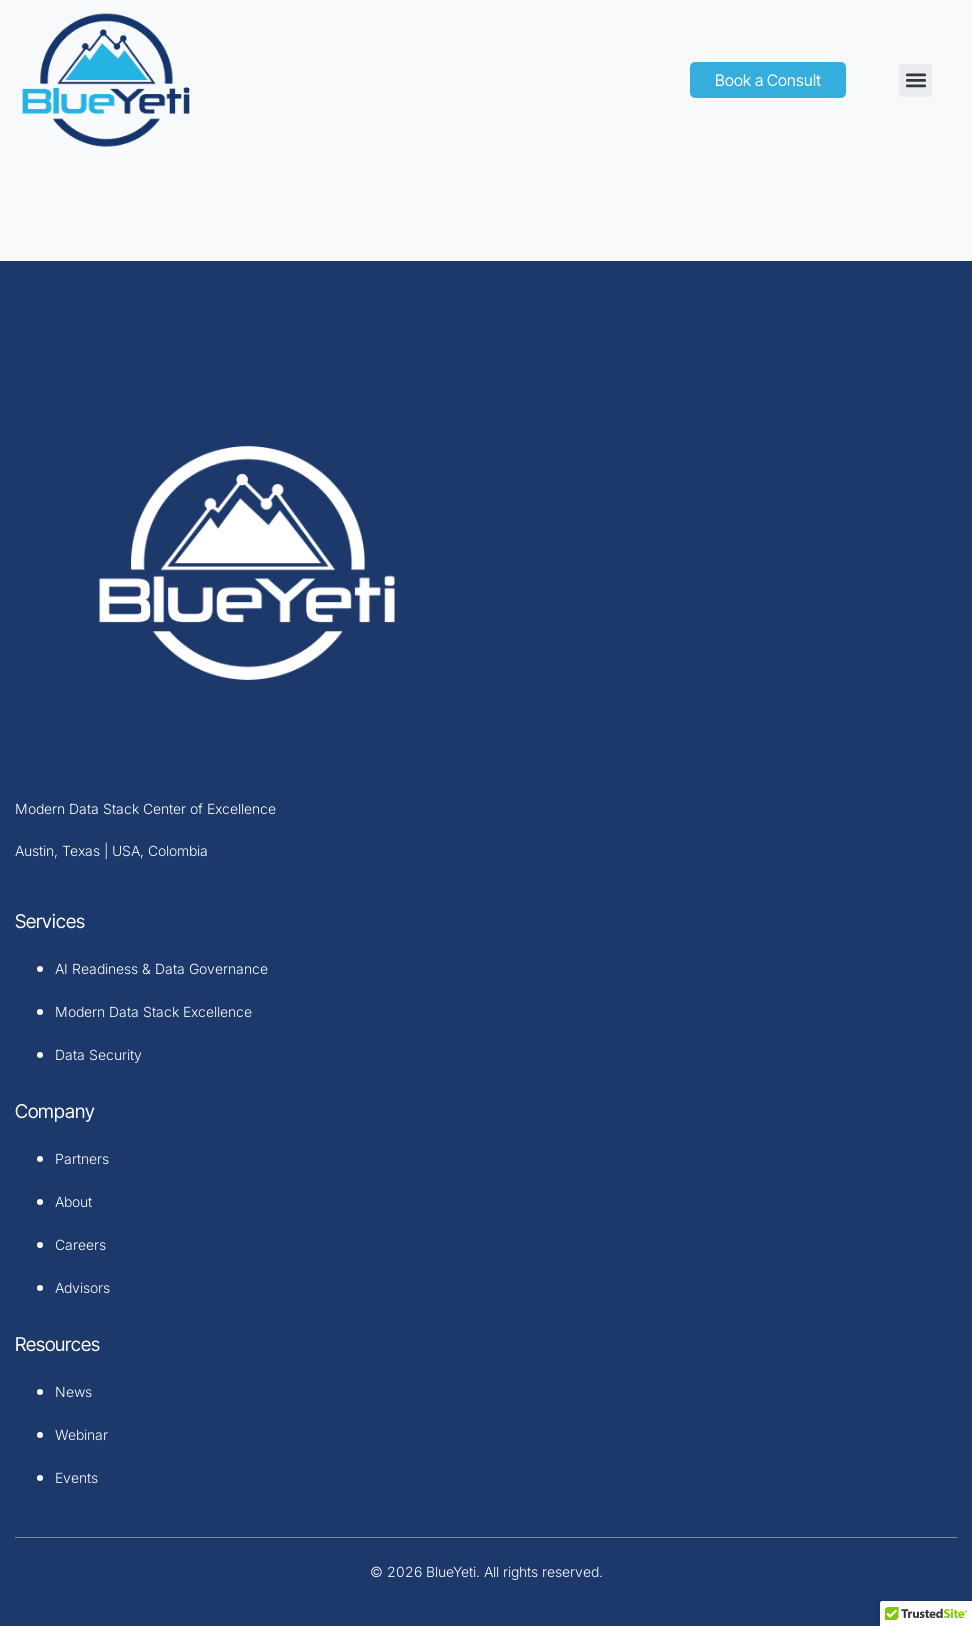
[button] (915, 80)
